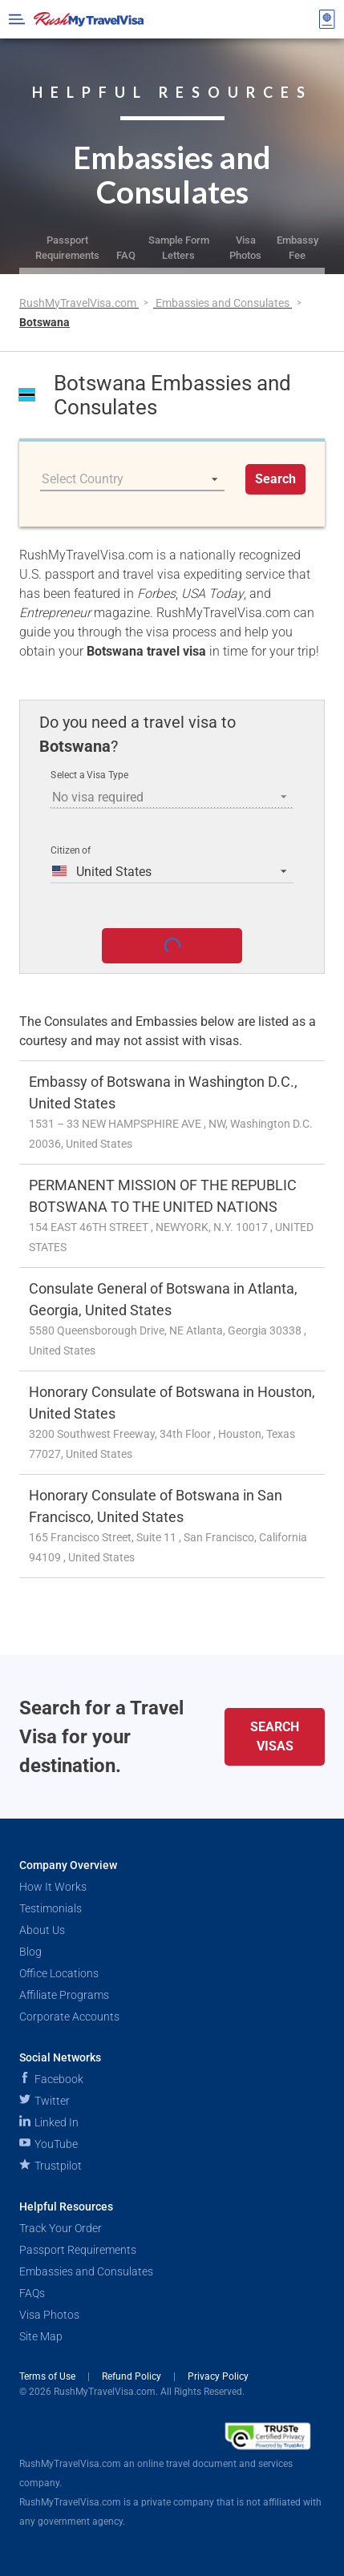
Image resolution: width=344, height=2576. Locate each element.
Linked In (49, 2122)
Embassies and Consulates (224, 303)
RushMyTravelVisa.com (79, 303)
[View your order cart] (327, 19)
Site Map (41, 2336)
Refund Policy (133, 2376)
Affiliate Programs (64, 1995)
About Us (42, 1930)
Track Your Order (60, 2228)
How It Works (53, 1886)
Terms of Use (48, 2376)
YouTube (48, 2144)
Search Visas (274, 1736)
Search (275, 479)
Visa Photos (245, 247)
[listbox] (132, 479)
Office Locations (59, 1973)
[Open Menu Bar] (17, 19)
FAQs (32, 2293)
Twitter (44, 2100)
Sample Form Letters (178, 247)
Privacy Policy (218, 2376)
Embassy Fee (297, 247)
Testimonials (50, 1908)
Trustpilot (50, 2165)
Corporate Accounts (69, 2016)
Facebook (51, 2079)
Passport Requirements (67, 247)
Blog (30, 1951)
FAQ (126, 255)
